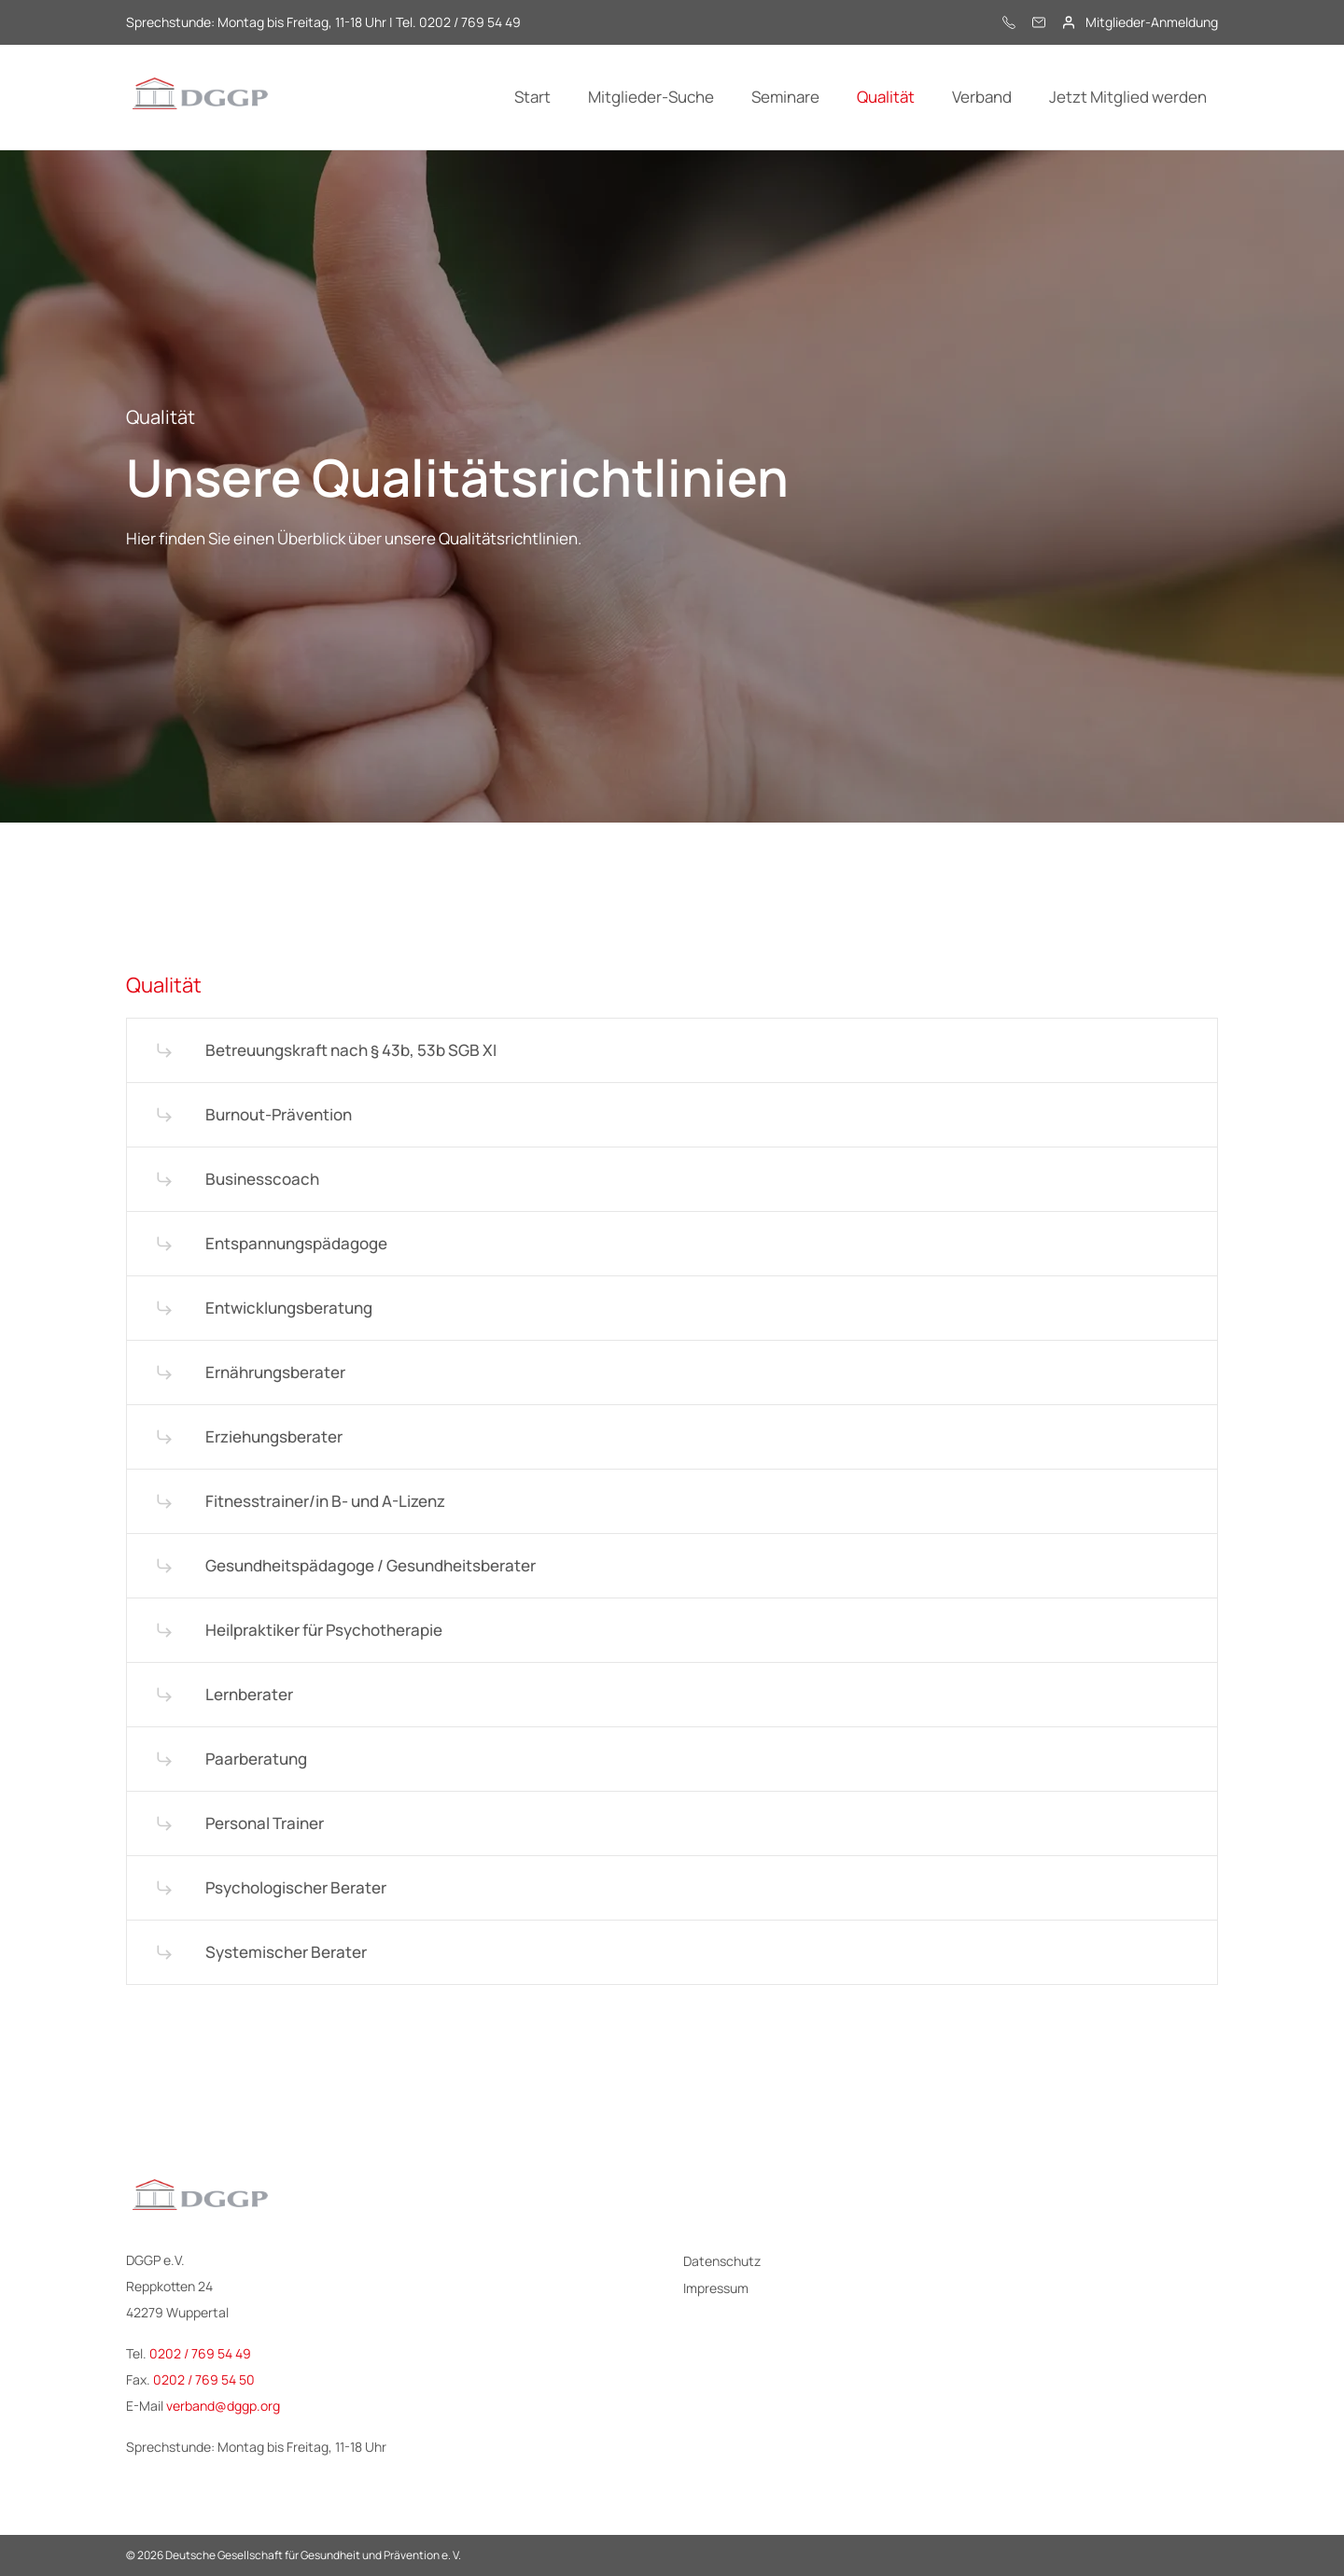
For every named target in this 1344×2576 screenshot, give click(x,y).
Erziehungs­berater (274, 1436)
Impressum (716, 2288)
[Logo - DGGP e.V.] (200, 97)
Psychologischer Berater (295, 1887)
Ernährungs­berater (275, 1372)
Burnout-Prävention (278, 1114)
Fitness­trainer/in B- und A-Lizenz (325, 1501)
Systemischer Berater (286, 1952)
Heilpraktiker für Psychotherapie (323, 1629)
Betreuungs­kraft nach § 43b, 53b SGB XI (351, 1050)
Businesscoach (262, 1178)
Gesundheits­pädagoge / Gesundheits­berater (370, 1565)
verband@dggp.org (223, 2405)
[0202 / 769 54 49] (1008, 22)
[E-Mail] (1038, 22)
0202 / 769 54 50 (204, 2379)
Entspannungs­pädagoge (296, 1243)
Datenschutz (722, 2261)
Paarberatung (256, 1758)
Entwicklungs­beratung (288, 1307)
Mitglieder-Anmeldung (1151, 22)
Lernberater (249, 1694)
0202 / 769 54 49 (200, 2353)
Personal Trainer (264, 1823)
